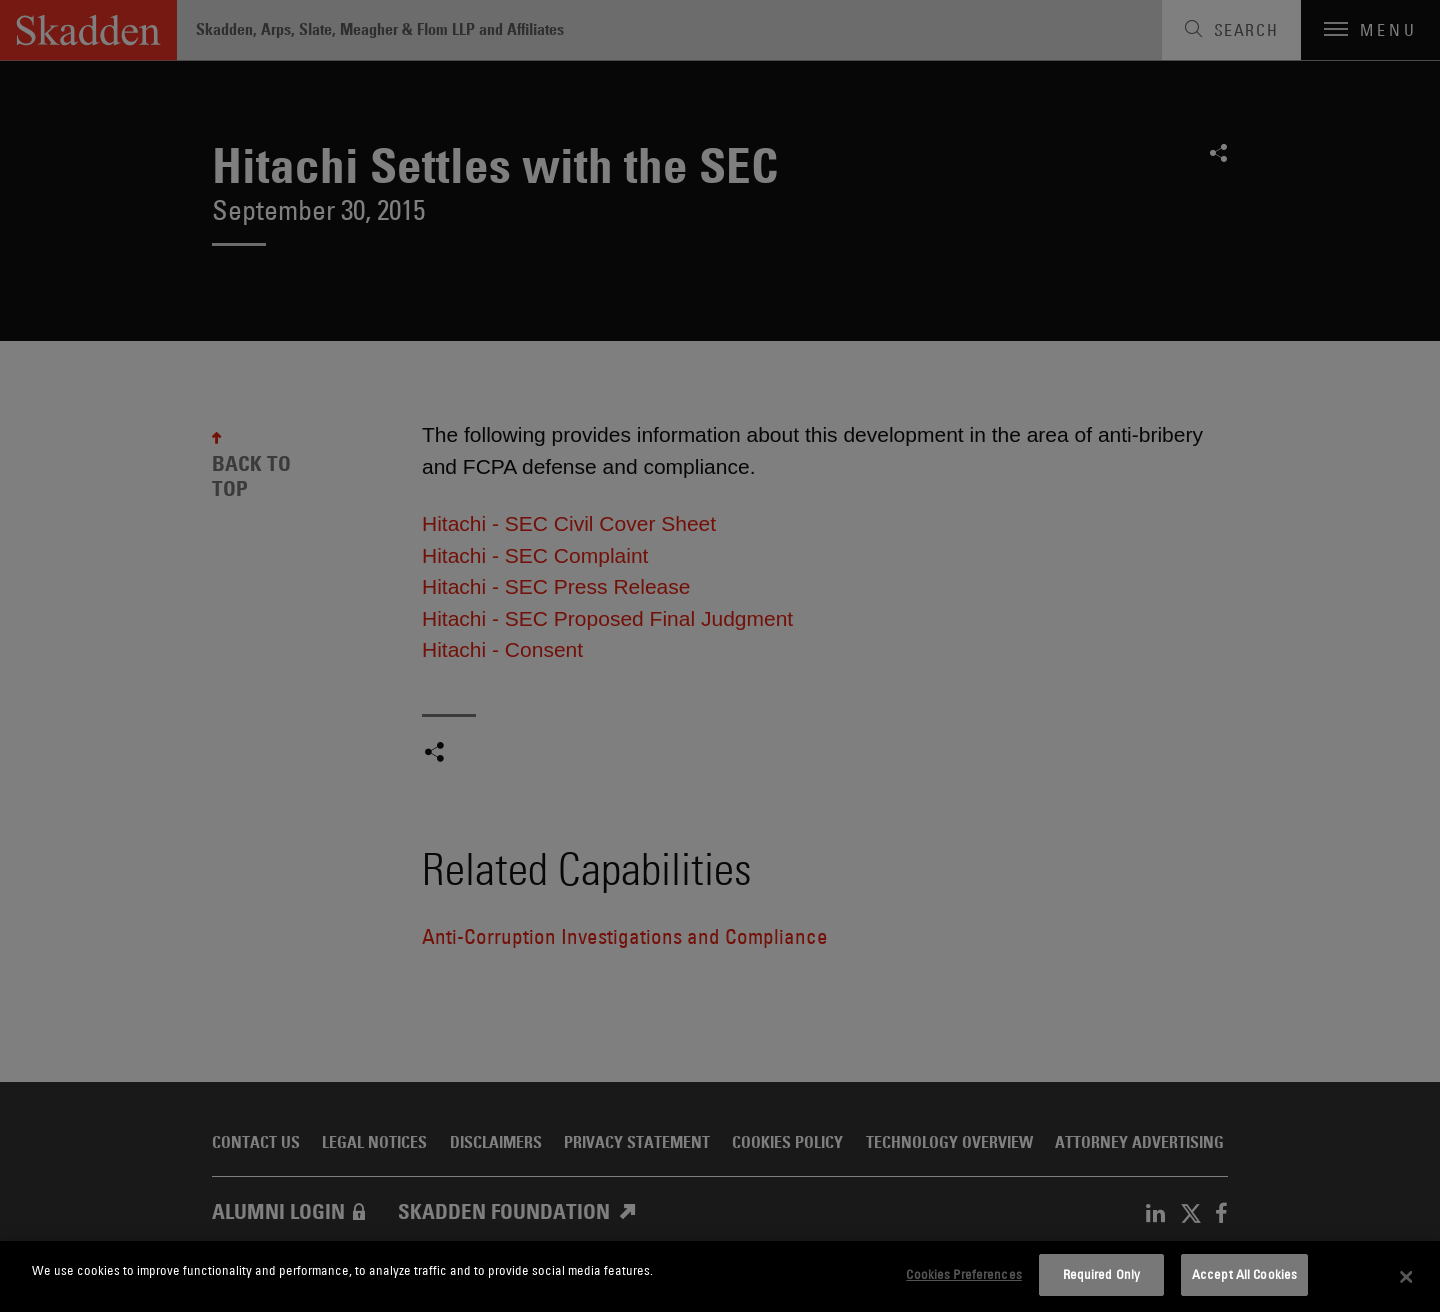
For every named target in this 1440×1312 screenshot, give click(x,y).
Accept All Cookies (1244, 1274)
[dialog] (720, 1276)
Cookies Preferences (963, 1274)
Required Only (1102, 1274)
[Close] (1407, 1277)
